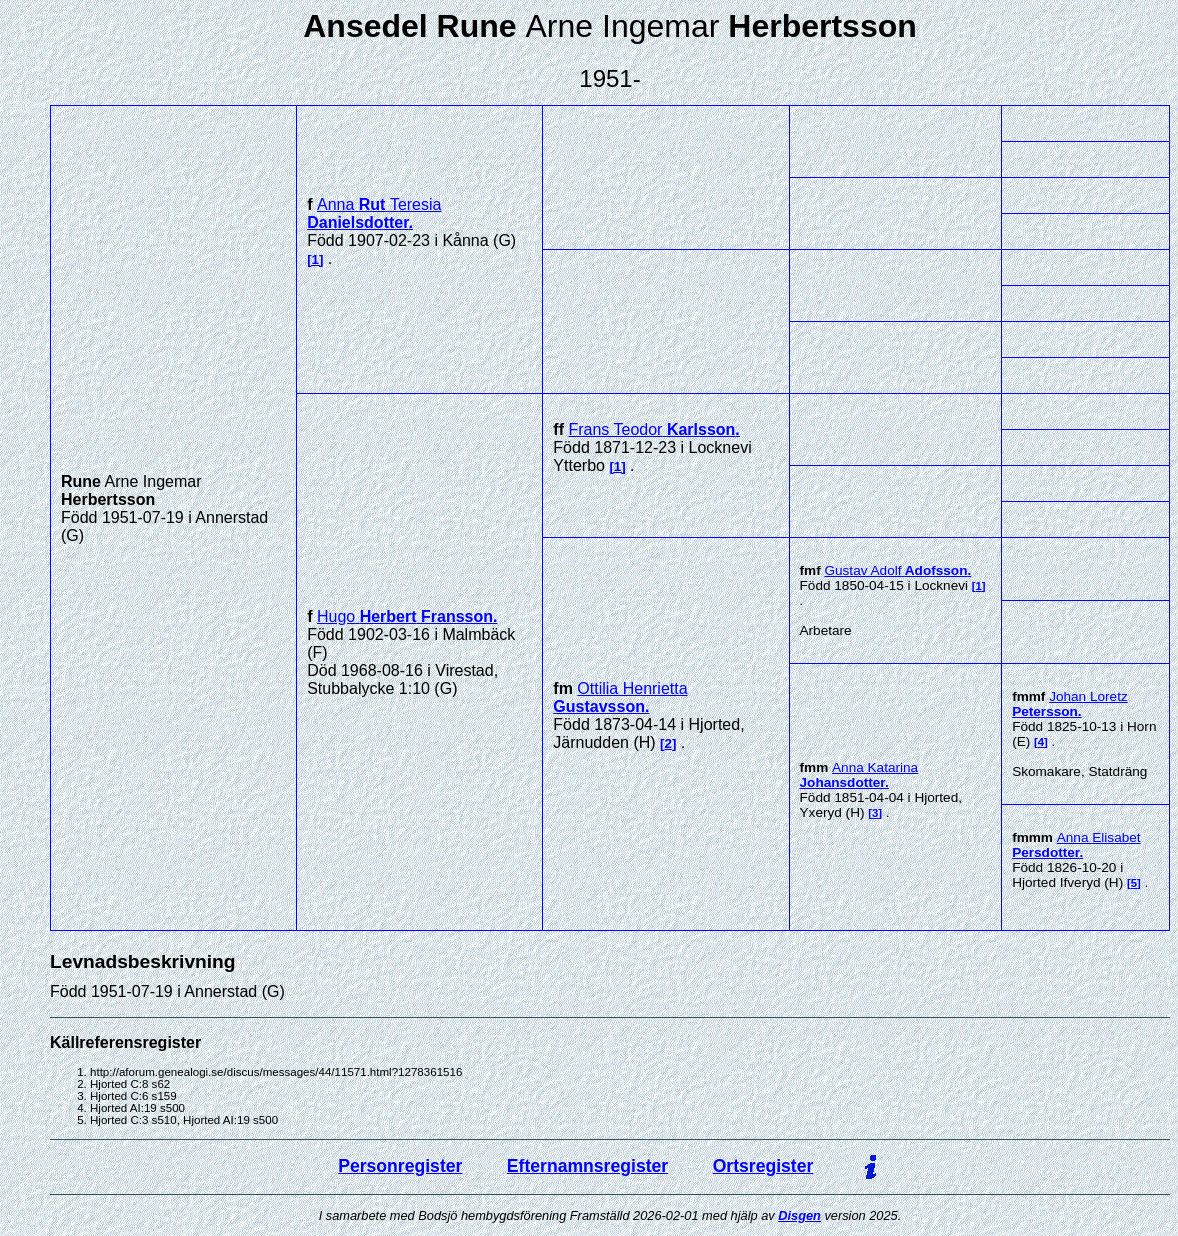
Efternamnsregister (587, 1166)
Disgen (799, 1215)
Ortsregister (763, 1166)
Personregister (400, 1166)
